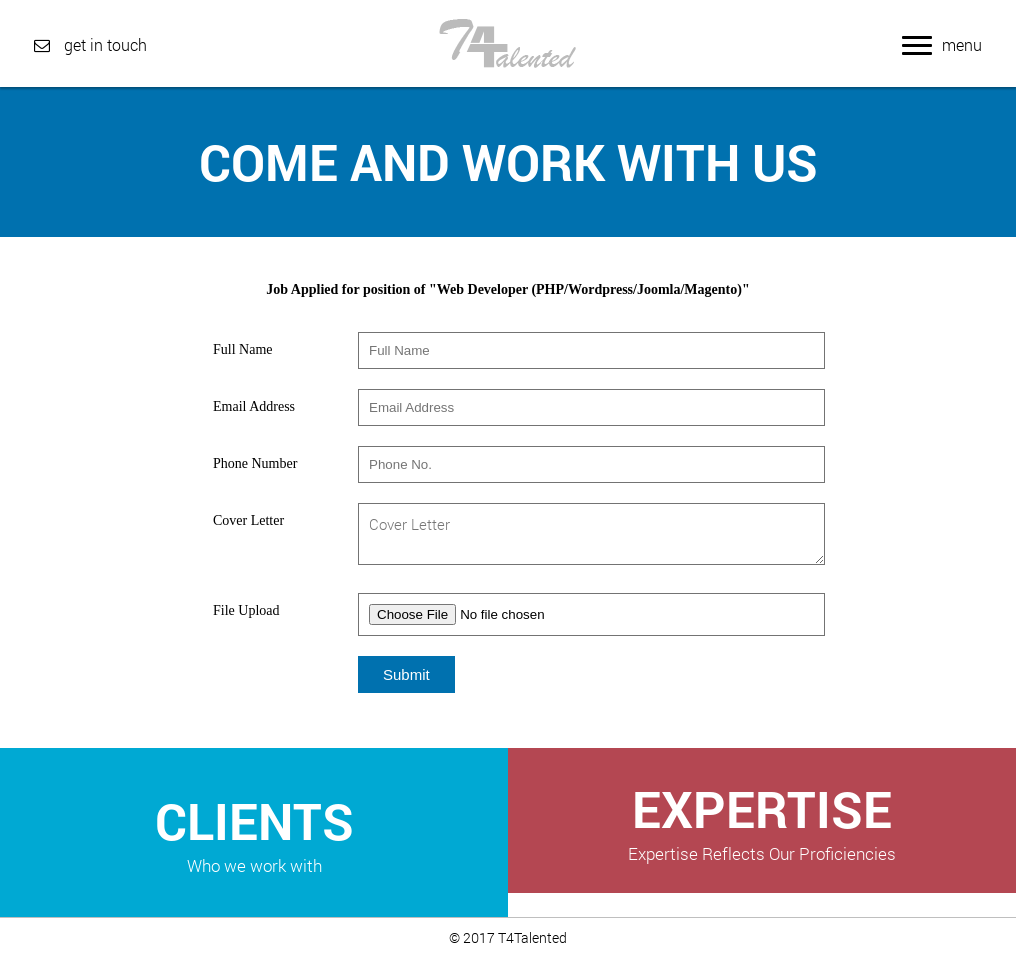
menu (942, 44)
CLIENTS (254, 832)
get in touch (90, 44)
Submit (406, 674)
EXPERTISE (762, 820)
